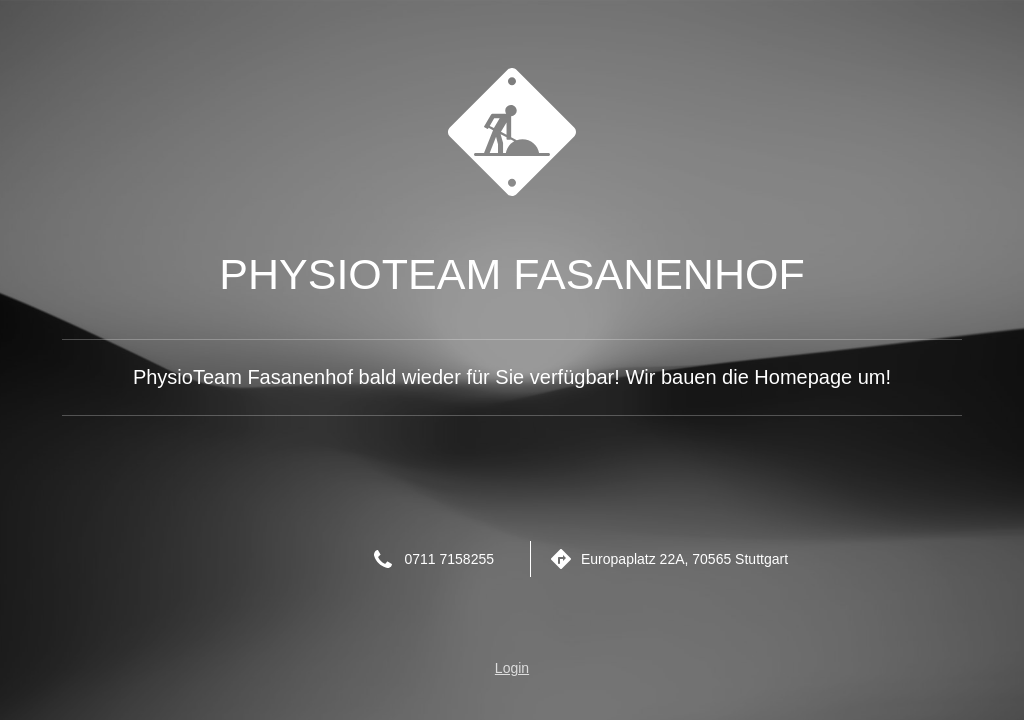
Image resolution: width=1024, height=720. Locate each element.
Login (512, 668)
